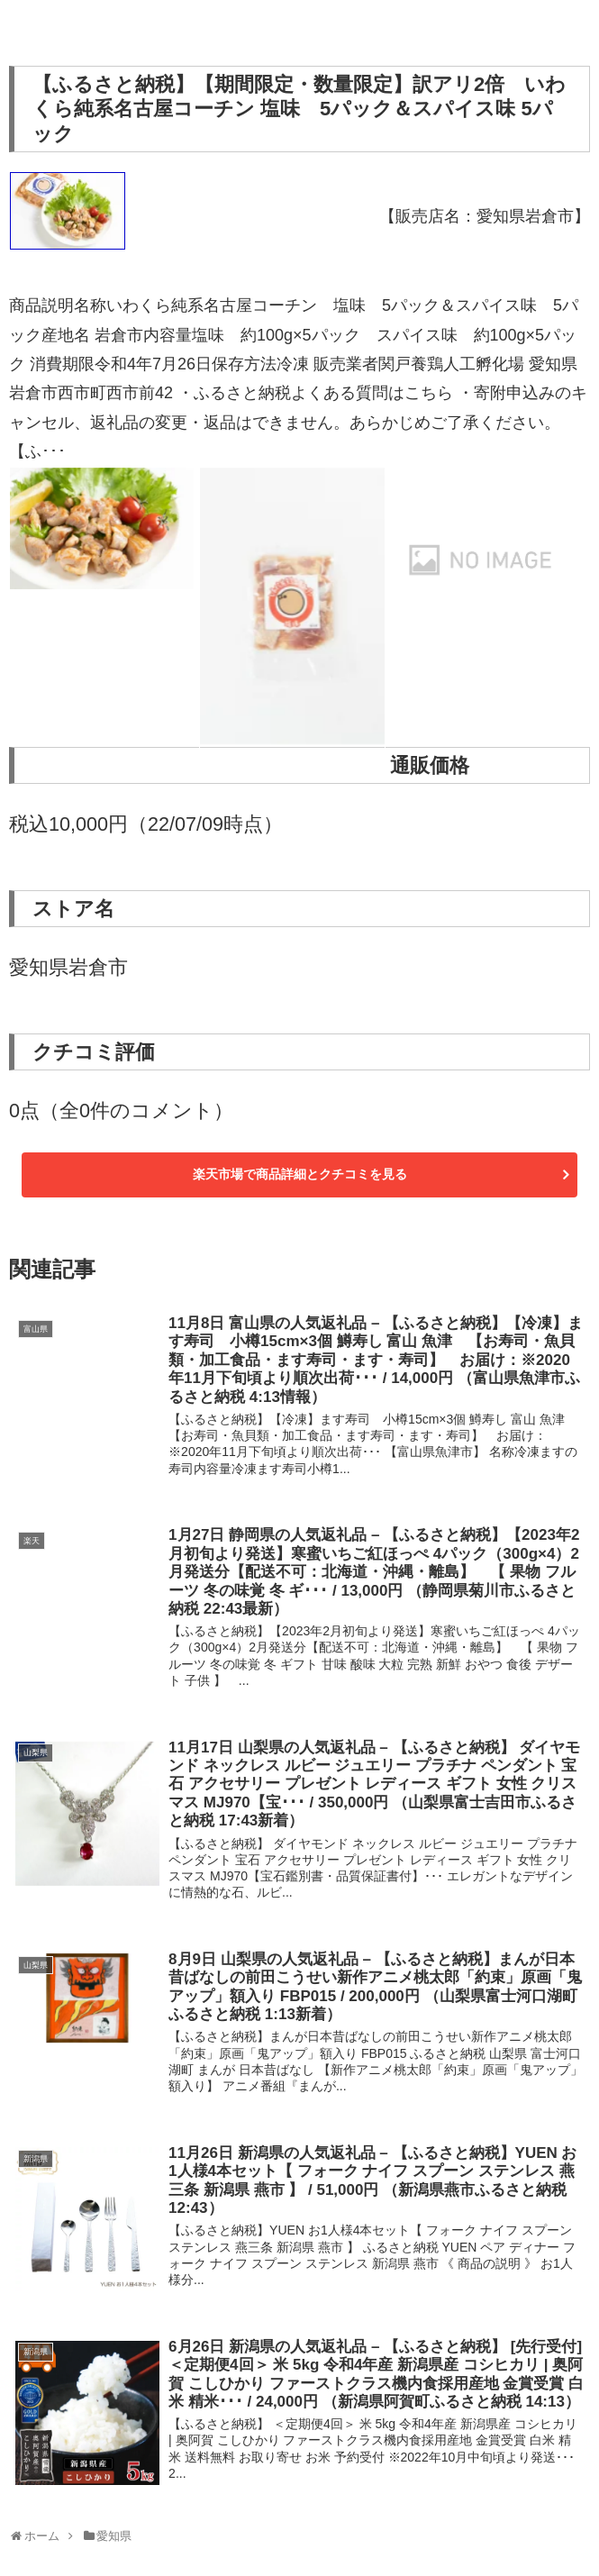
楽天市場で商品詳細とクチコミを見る (300, 1174)
